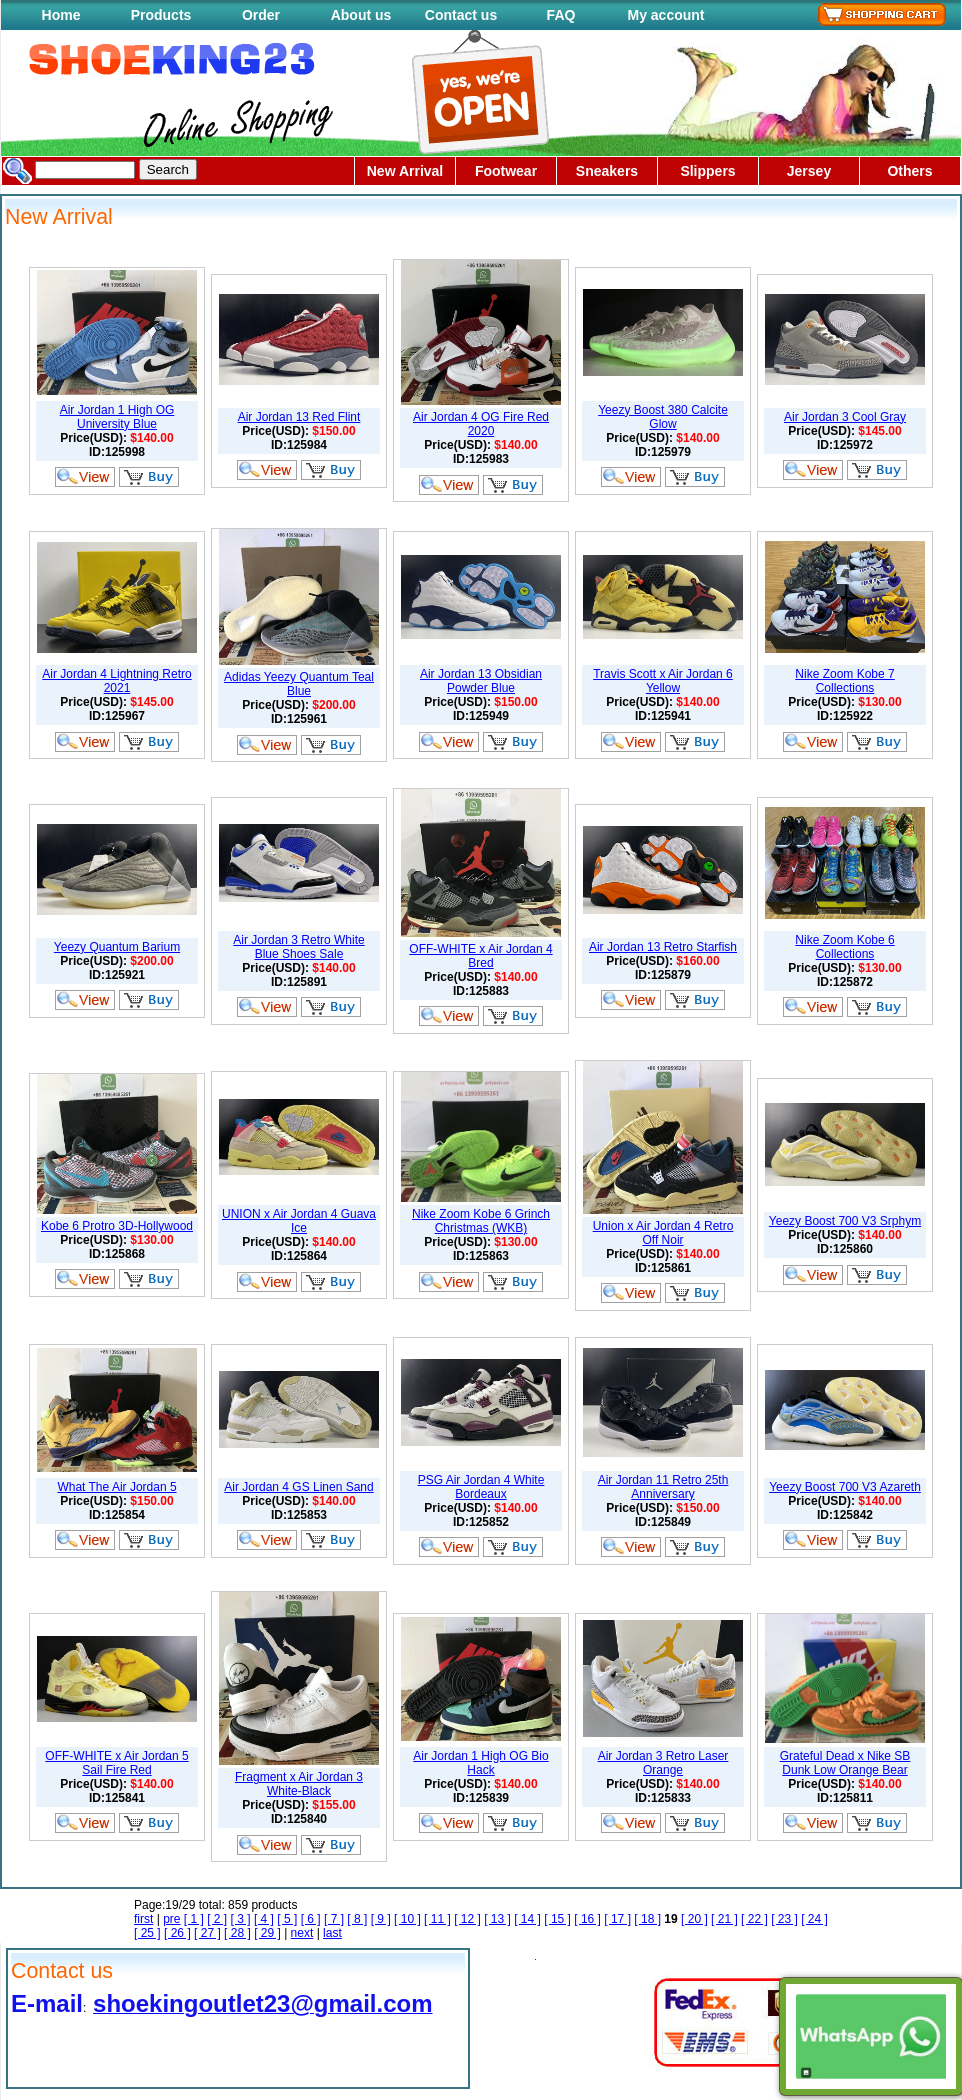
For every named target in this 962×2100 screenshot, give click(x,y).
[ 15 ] (557, 1919)
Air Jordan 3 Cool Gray (845, 417)
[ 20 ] (694, 1919)
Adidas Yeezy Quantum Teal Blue (299, 684)
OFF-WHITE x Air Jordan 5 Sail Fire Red (116, 1763)
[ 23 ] (784, 1919)
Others (909, 171)
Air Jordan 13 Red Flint (299, 417)
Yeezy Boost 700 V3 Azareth (845, 1487)
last (332, 1933)
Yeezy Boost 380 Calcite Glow (663, 417)
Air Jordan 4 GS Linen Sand (298, 1487)
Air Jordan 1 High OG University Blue (117, 417)
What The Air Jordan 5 (116, 1487)
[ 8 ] (357, 1919)
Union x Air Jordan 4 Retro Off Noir (663, 1233)
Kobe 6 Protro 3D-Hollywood (117, 1226)
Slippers (707, 171)
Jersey (809, 171)
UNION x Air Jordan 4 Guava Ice (299, 1221)
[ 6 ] (311, 1919)
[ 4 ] (264, 1919)
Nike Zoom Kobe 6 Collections (844, 947)
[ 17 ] (617, 1919)
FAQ (561, 15)
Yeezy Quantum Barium (117, 947)
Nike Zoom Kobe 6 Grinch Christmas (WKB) (481, 1221)
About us (361, 15)
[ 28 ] (237, 1933)
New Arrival (405, 171)
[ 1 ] (194, 1919)
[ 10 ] (407, 1919)
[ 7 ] (334, 1919)
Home (61, 15)
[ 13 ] (497, 1919)
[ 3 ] (241, 1919)
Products (161, 15)
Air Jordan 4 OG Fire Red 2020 (481, 424)
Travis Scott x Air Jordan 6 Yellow (663, 681)
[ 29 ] (267, 1933)
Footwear (506, 171)
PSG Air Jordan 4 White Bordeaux (481, 1487)
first (143, 1919)
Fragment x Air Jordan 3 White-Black (299, 1784)
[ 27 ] (207, 1933)
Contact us (461, 15)
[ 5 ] (287, 1919)
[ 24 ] (814, 1919)
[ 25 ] (147, 1933)
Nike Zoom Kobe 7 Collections (844, 681)
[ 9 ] (381, 1919)
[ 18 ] (647, 1919)
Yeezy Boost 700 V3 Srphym (845, 1221)
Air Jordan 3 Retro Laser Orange (663, 1763)
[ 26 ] (177, 1933)
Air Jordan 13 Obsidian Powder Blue (481, 681)
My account (665, 15)
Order (261, 15)
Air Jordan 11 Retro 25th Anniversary (663, 1487)
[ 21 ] (724, 1919)
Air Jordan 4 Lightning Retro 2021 (116, 681)
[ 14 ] (527, 1919)
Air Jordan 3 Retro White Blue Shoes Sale (298, 947)
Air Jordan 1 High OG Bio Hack (480, 1763)
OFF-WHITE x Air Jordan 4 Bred (480, 956)
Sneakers (607, 171)
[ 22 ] (754, 1919)
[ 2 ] (217, 1919)
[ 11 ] (437, 1919)
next (302, 1933)
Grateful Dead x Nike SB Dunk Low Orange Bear (845, 1763)
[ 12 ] (467, 1919)
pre (171, 1919)
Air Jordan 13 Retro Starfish (663, 947)
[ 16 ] (587, 1919)
